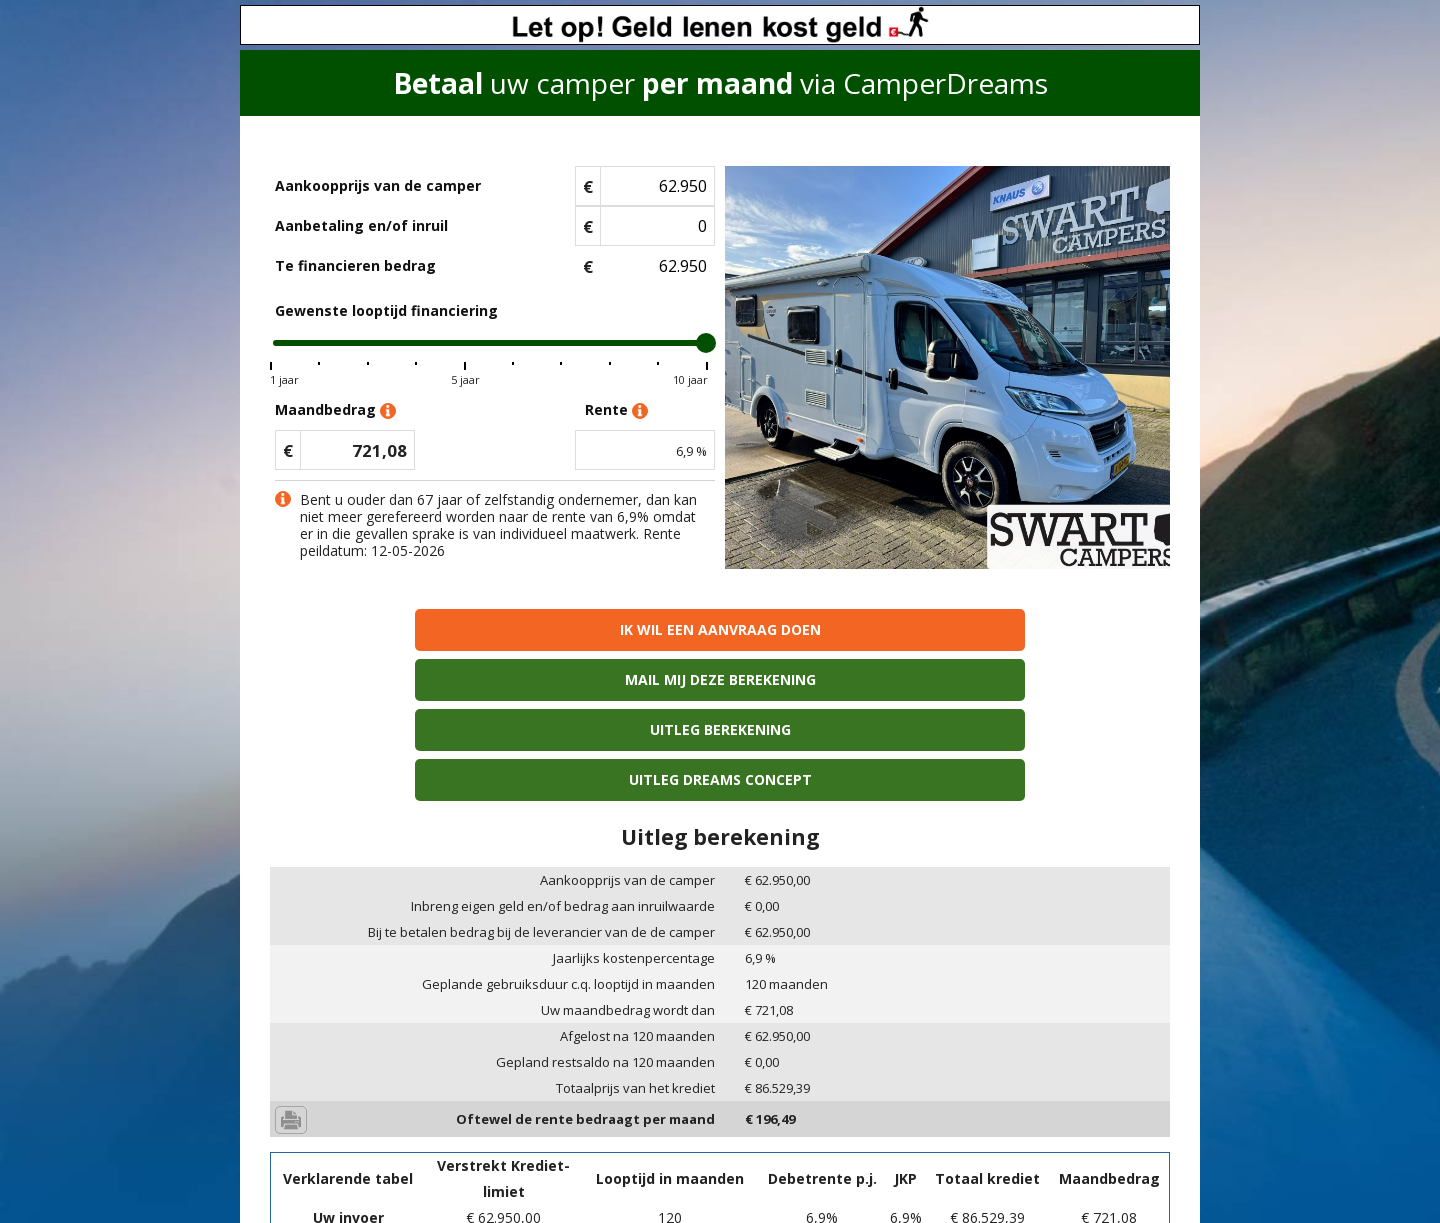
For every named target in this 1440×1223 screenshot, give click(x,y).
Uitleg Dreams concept (1061, 629)
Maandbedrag (335, 410)
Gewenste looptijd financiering (386, 310)
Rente (616, 410)
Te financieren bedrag (355, 265)
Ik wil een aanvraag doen (378, 629)
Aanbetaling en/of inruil (361, 225)
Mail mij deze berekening (606, 629)
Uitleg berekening (833, 629)
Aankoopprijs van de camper (378, 185)
